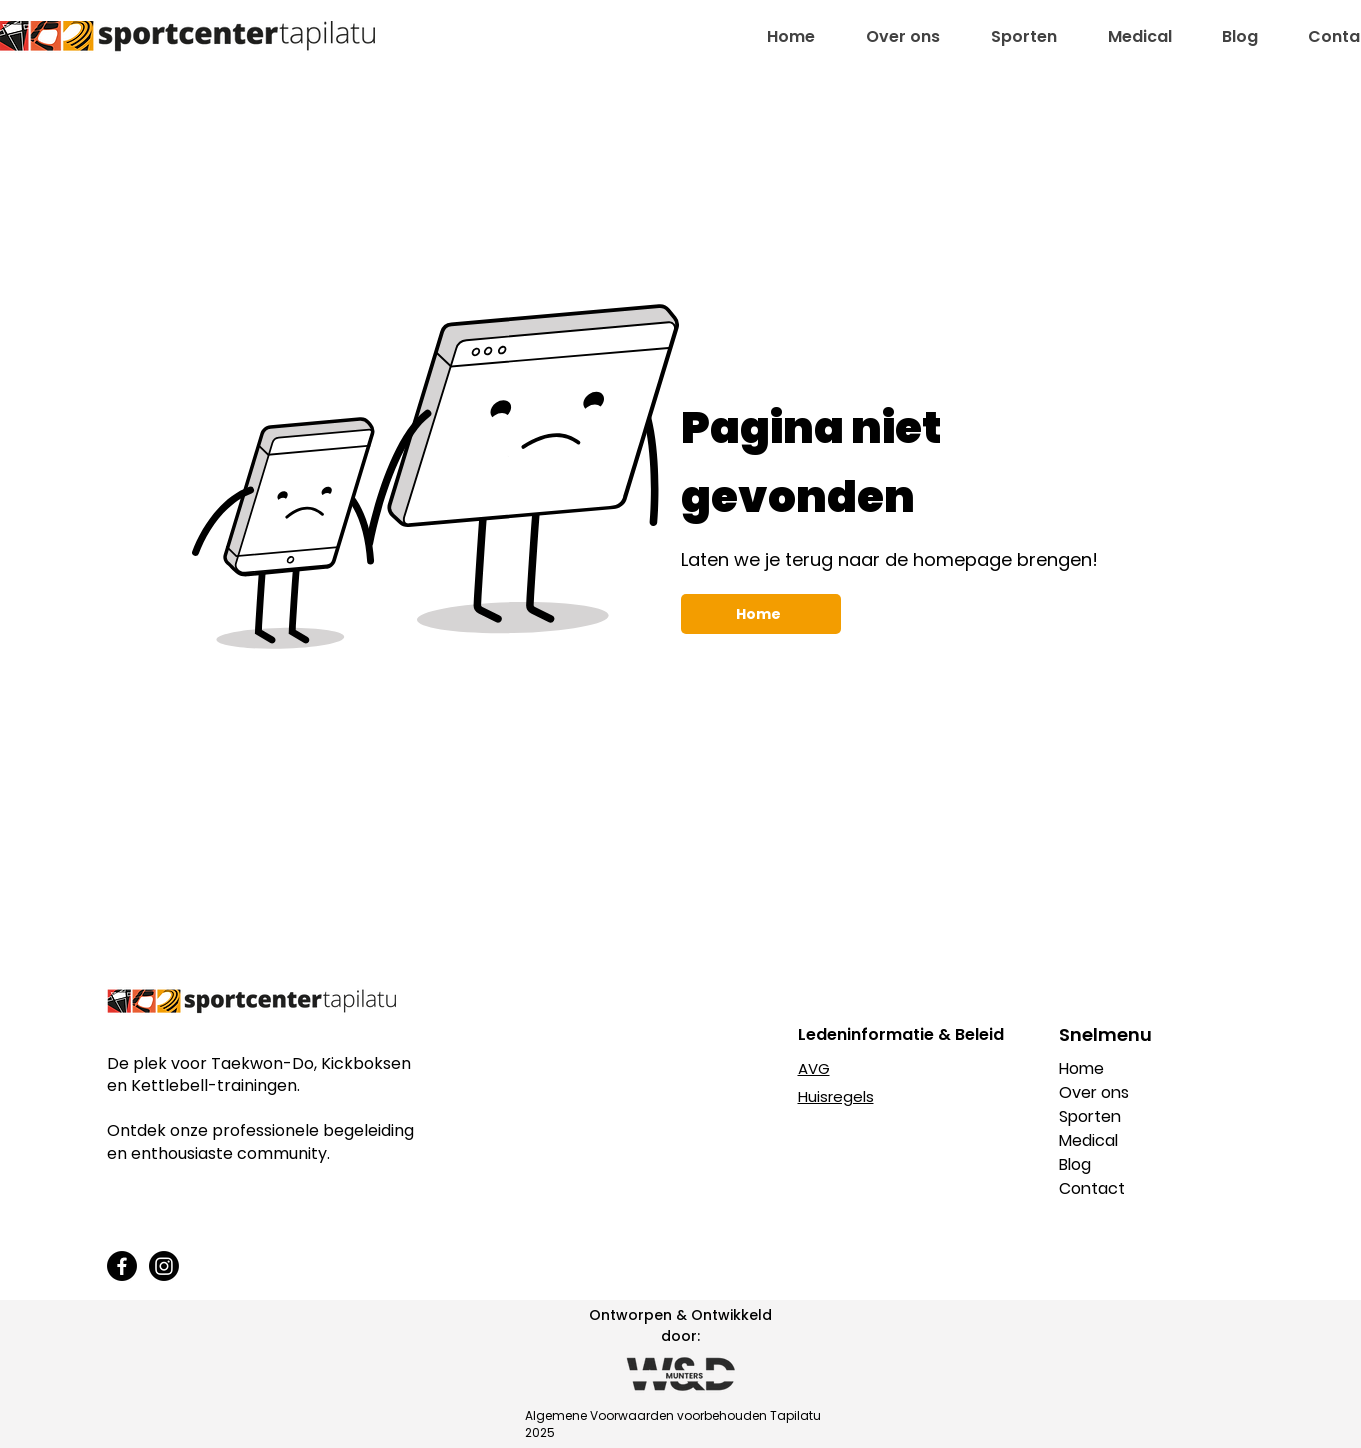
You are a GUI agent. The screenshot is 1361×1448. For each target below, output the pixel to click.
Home (1081, 1068)
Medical (1088, 1140)
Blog (1075, 1164)
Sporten (1090, 1116)
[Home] (761, 614)
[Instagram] (164, 1266)
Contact (1092, 1188)
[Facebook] (122, 1266)
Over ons (1094, 1092)
